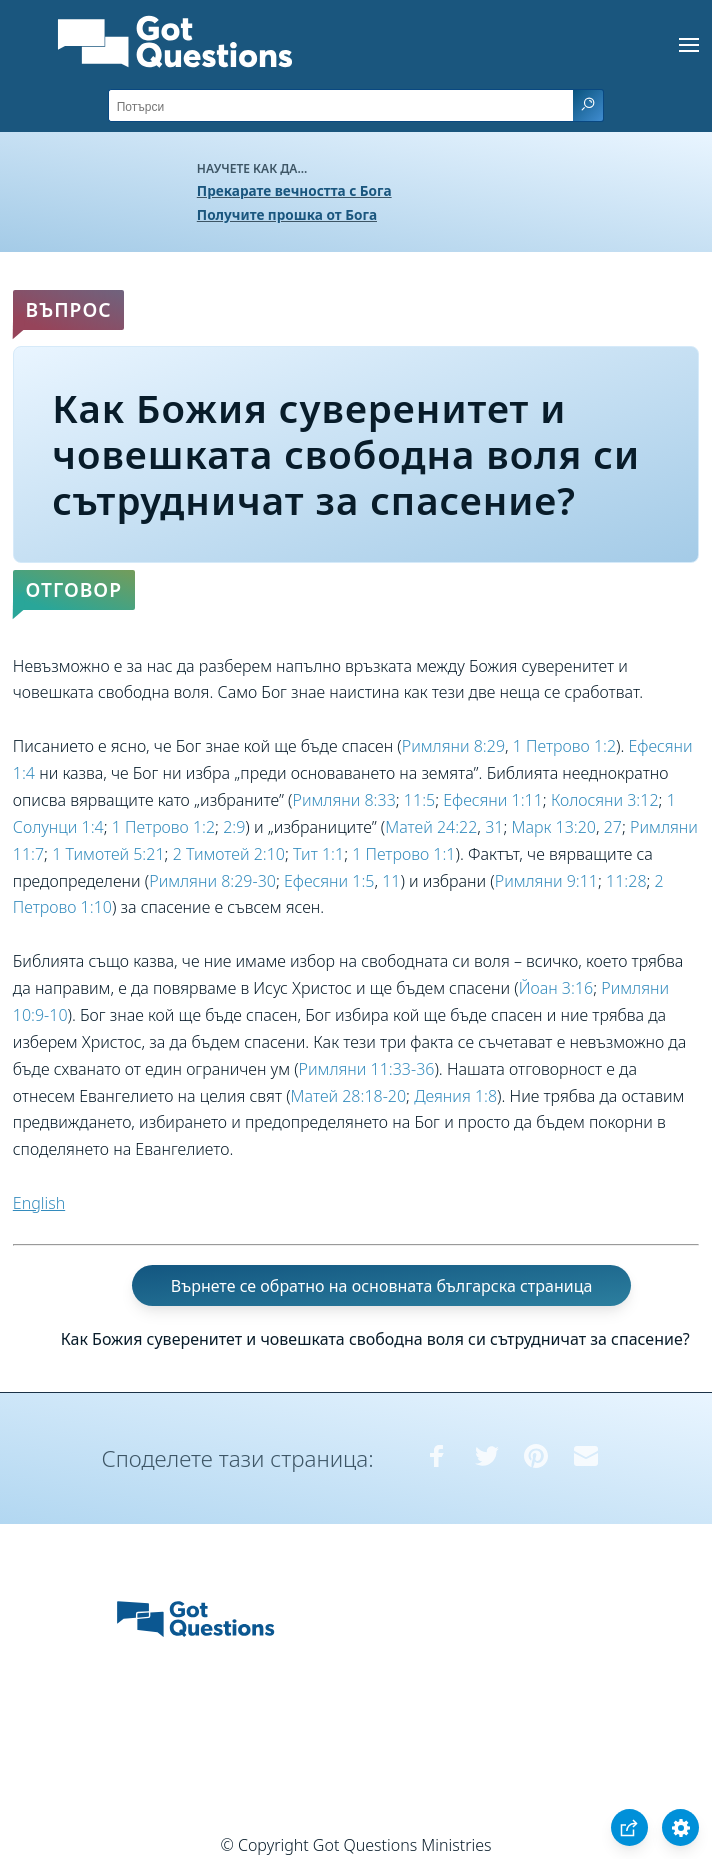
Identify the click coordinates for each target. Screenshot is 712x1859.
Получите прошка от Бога (287, 214)
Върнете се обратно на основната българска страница (382, 1286)
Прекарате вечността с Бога (294, 190)
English (39, 1203)
